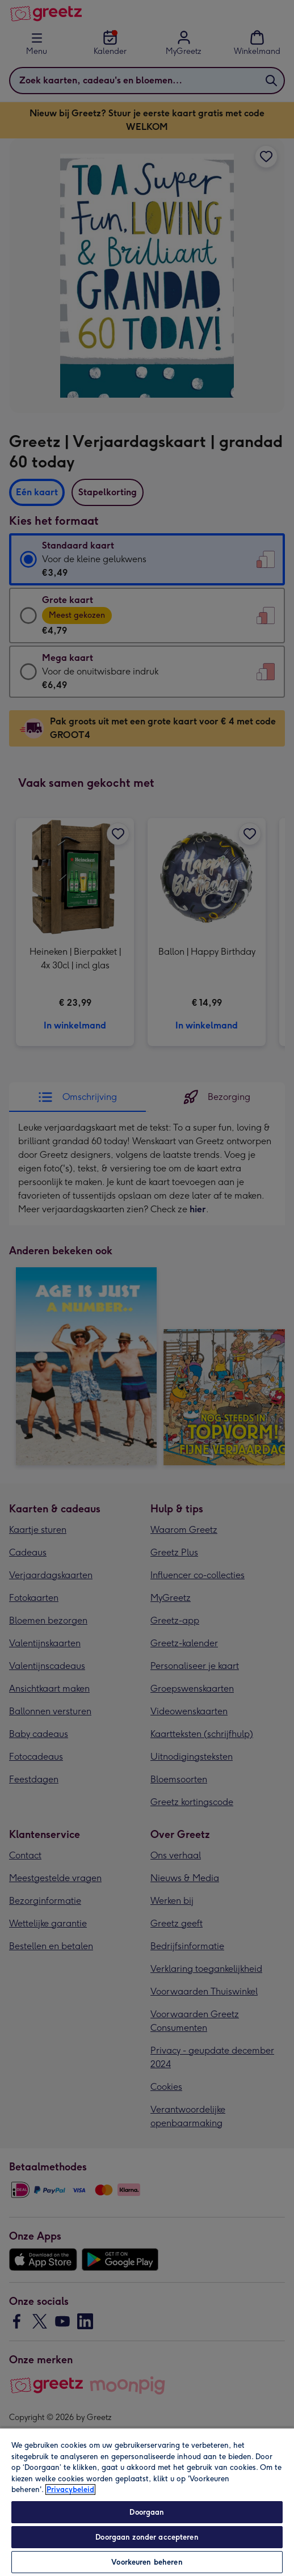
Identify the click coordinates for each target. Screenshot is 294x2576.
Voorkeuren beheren (146, 2562)
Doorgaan (146, 2512)
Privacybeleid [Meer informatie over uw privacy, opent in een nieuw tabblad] (70, 2489)
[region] (147, 2501)
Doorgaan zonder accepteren (146, 2537)
